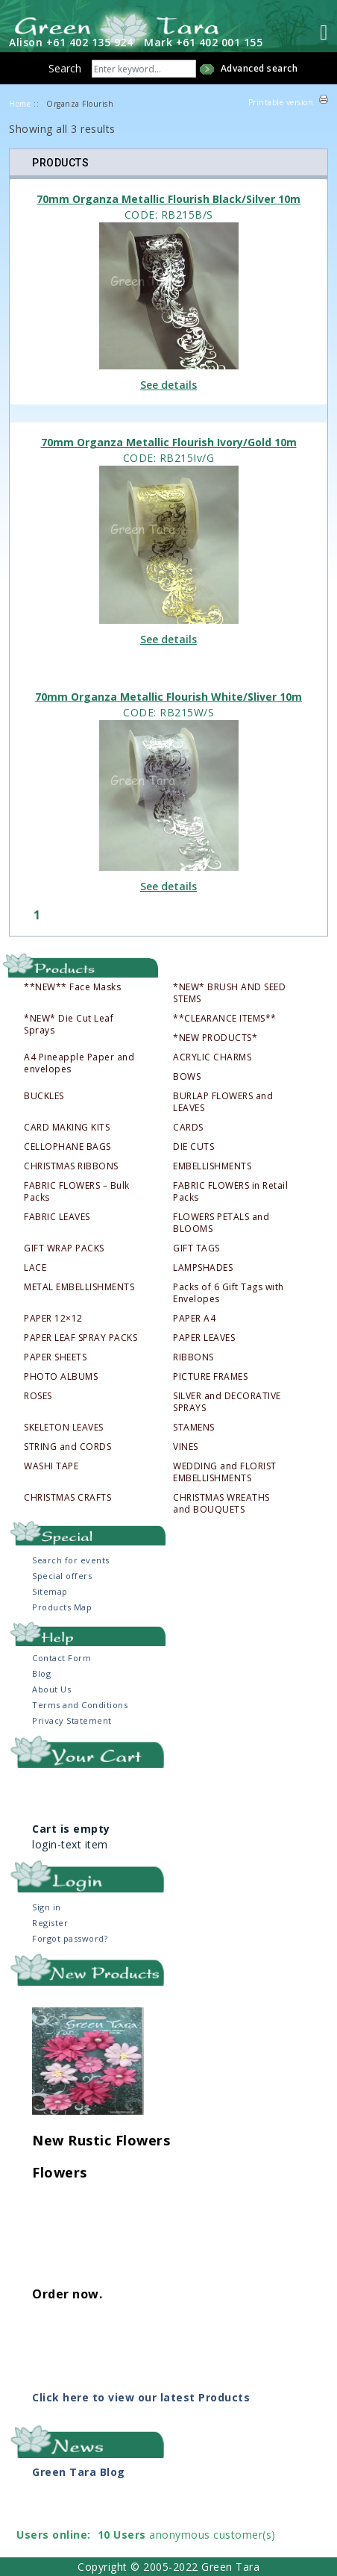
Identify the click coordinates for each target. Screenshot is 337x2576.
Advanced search (259, 68)
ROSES (38, 1396)
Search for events (71, 1560)
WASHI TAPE (51, 1466)
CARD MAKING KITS (67, 1128)
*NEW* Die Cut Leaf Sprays (68, 1025)
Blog (41, 1673)
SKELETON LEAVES (64, 1428)
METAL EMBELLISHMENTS (79, 1287)
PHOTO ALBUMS (61, 1377)
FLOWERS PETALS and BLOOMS (221, 1223)
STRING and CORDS (67, 1447)
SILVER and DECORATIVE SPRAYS (227, 1402)
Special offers (62, 1575)
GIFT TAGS (196, 1248)
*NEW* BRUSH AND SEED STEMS (229, 993)
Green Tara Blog (78, 2472)
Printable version (281, 102)
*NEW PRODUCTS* (215, 1038)
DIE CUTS (193, 1147)
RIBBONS (193, 1357)
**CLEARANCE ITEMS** (225, 1019)
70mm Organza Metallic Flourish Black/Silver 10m (168, 199)
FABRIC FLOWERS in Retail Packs (230, 1192)
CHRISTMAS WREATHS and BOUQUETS (221, 1504)
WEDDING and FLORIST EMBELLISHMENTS (225, 1472)
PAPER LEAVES (204, 1338)
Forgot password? (69, 1938)
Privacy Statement (72, 1720)
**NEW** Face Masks (72, 987)
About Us (51, 1689)
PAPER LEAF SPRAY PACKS (80, 1338)
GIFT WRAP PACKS (64, 1248)
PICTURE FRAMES (210, 1377)
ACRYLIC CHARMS (212, 1057)
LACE (35, 1268)
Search (64, 68)
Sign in (46, 1907)
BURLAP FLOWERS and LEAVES (223, 1102)
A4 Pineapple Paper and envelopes (79, 1063)
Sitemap (50, 1591)
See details (168, 385)
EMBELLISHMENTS (212, 1166)
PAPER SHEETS (55, 1357)
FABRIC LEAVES (57, 1217)
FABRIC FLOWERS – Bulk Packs (77, 1192)
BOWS (187, 1077)
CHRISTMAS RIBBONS (71, 1166)
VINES (185, 1447)
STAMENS (194, 1428)
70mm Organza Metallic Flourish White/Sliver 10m (168, 697)
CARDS (188, 1128)
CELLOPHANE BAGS (67, 1147)
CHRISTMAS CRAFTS (67, 1498)
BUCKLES (44, 1096)
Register (50, 1922)
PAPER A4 (194, 1319)
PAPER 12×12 (53, 1319)
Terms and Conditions (79, 1704)
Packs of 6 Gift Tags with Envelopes (228, 1293)
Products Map (62, 1607)
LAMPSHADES (203, 1268)
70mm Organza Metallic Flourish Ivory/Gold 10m (169, 442)
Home (20, 104)
